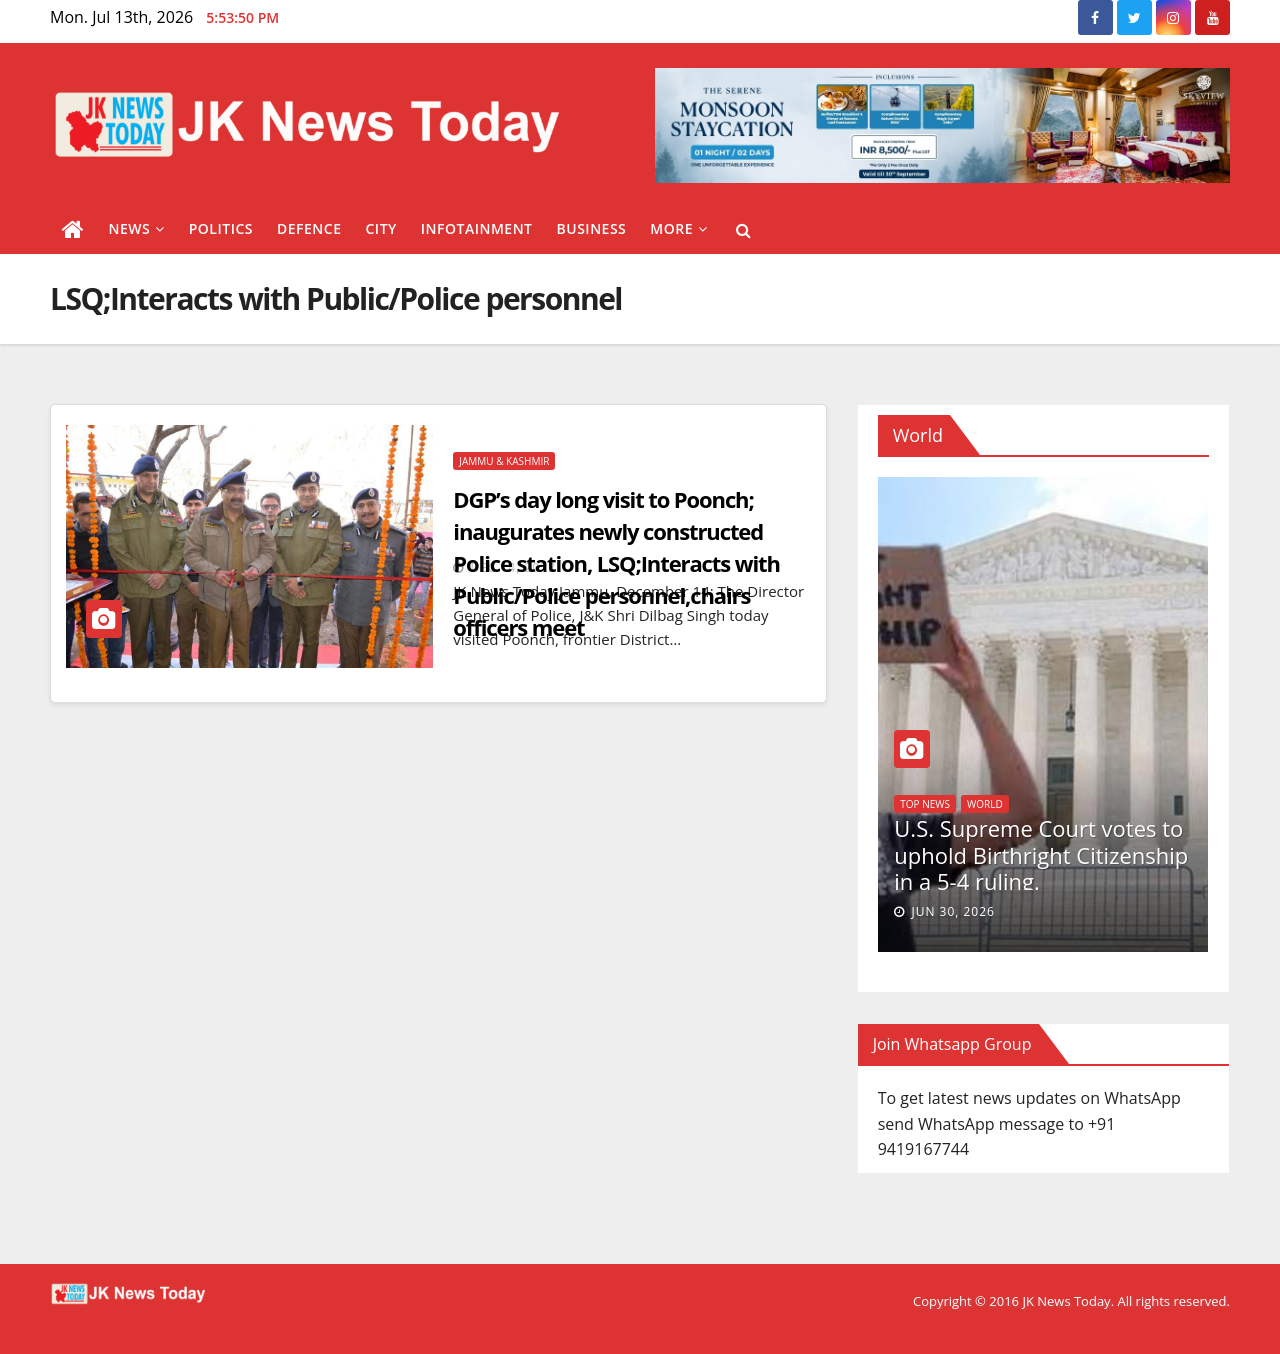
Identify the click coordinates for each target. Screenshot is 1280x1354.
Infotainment (477, 228)
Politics (221, 228)
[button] (743, 230)
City (380, 228)
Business (592, 228)
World (985, 804)
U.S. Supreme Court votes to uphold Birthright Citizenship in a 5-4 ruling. (1041, 854)
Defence (309, 228)
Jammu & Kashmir (504, 461)
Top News (925, 804)
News (137, 228)
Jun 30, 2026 (953, 911)
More (678, 228)
